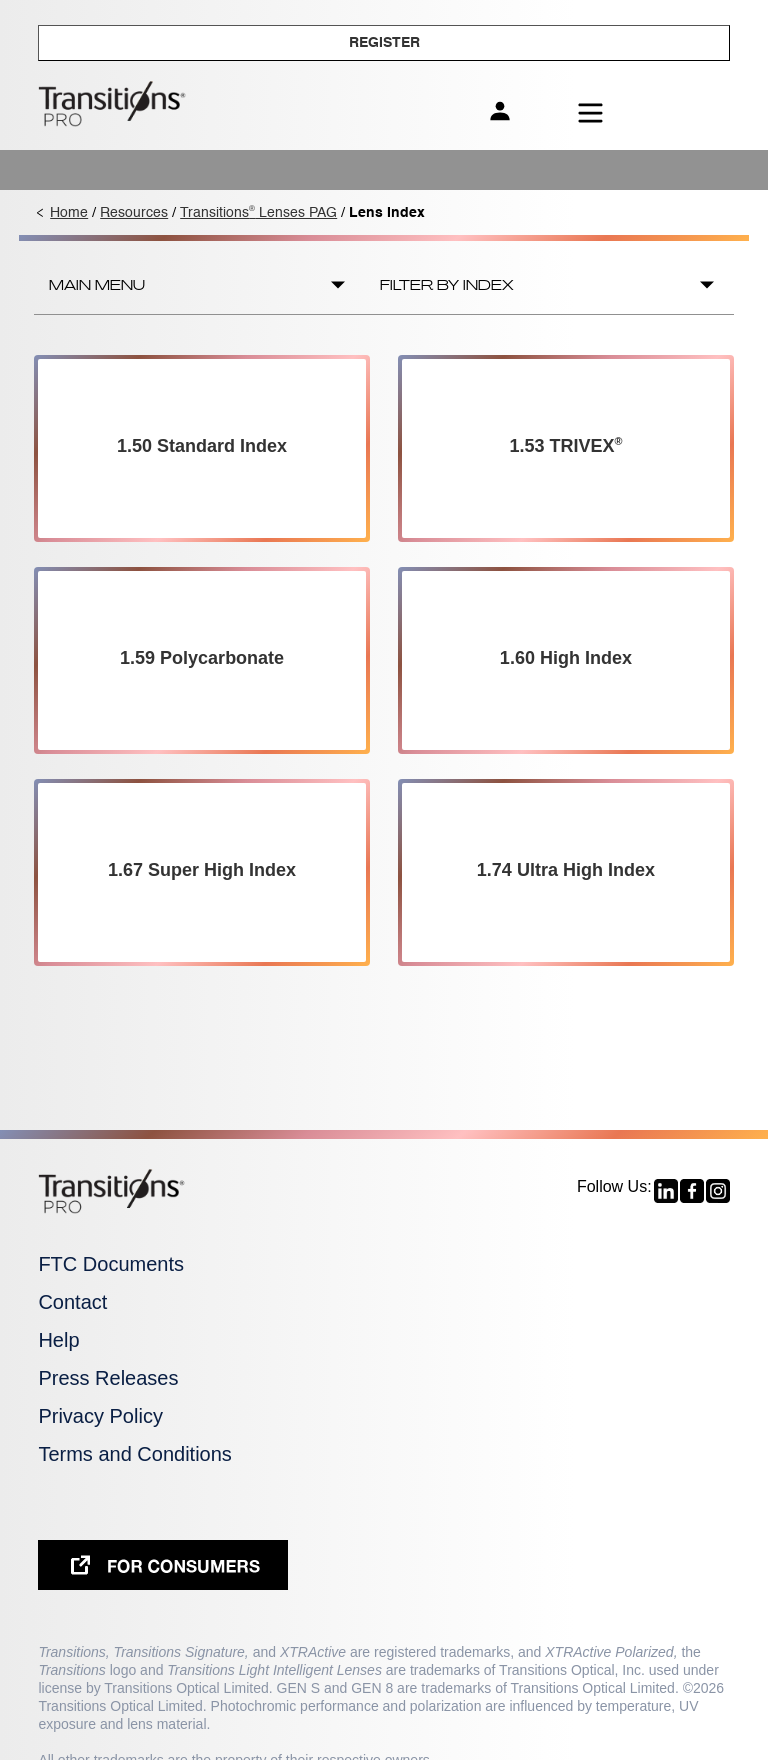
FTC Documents (111, 1264)
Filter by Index (447, 285)
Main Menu (97, 285)
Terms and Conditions (134, 1454)
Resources (134, 213)
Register (384, 43)
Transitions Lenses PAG (258, 213)
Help (58, 1340)
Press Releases (108, 1378)
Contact (72, 1302)
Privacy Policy (100, 1416)
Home (69, 213)
